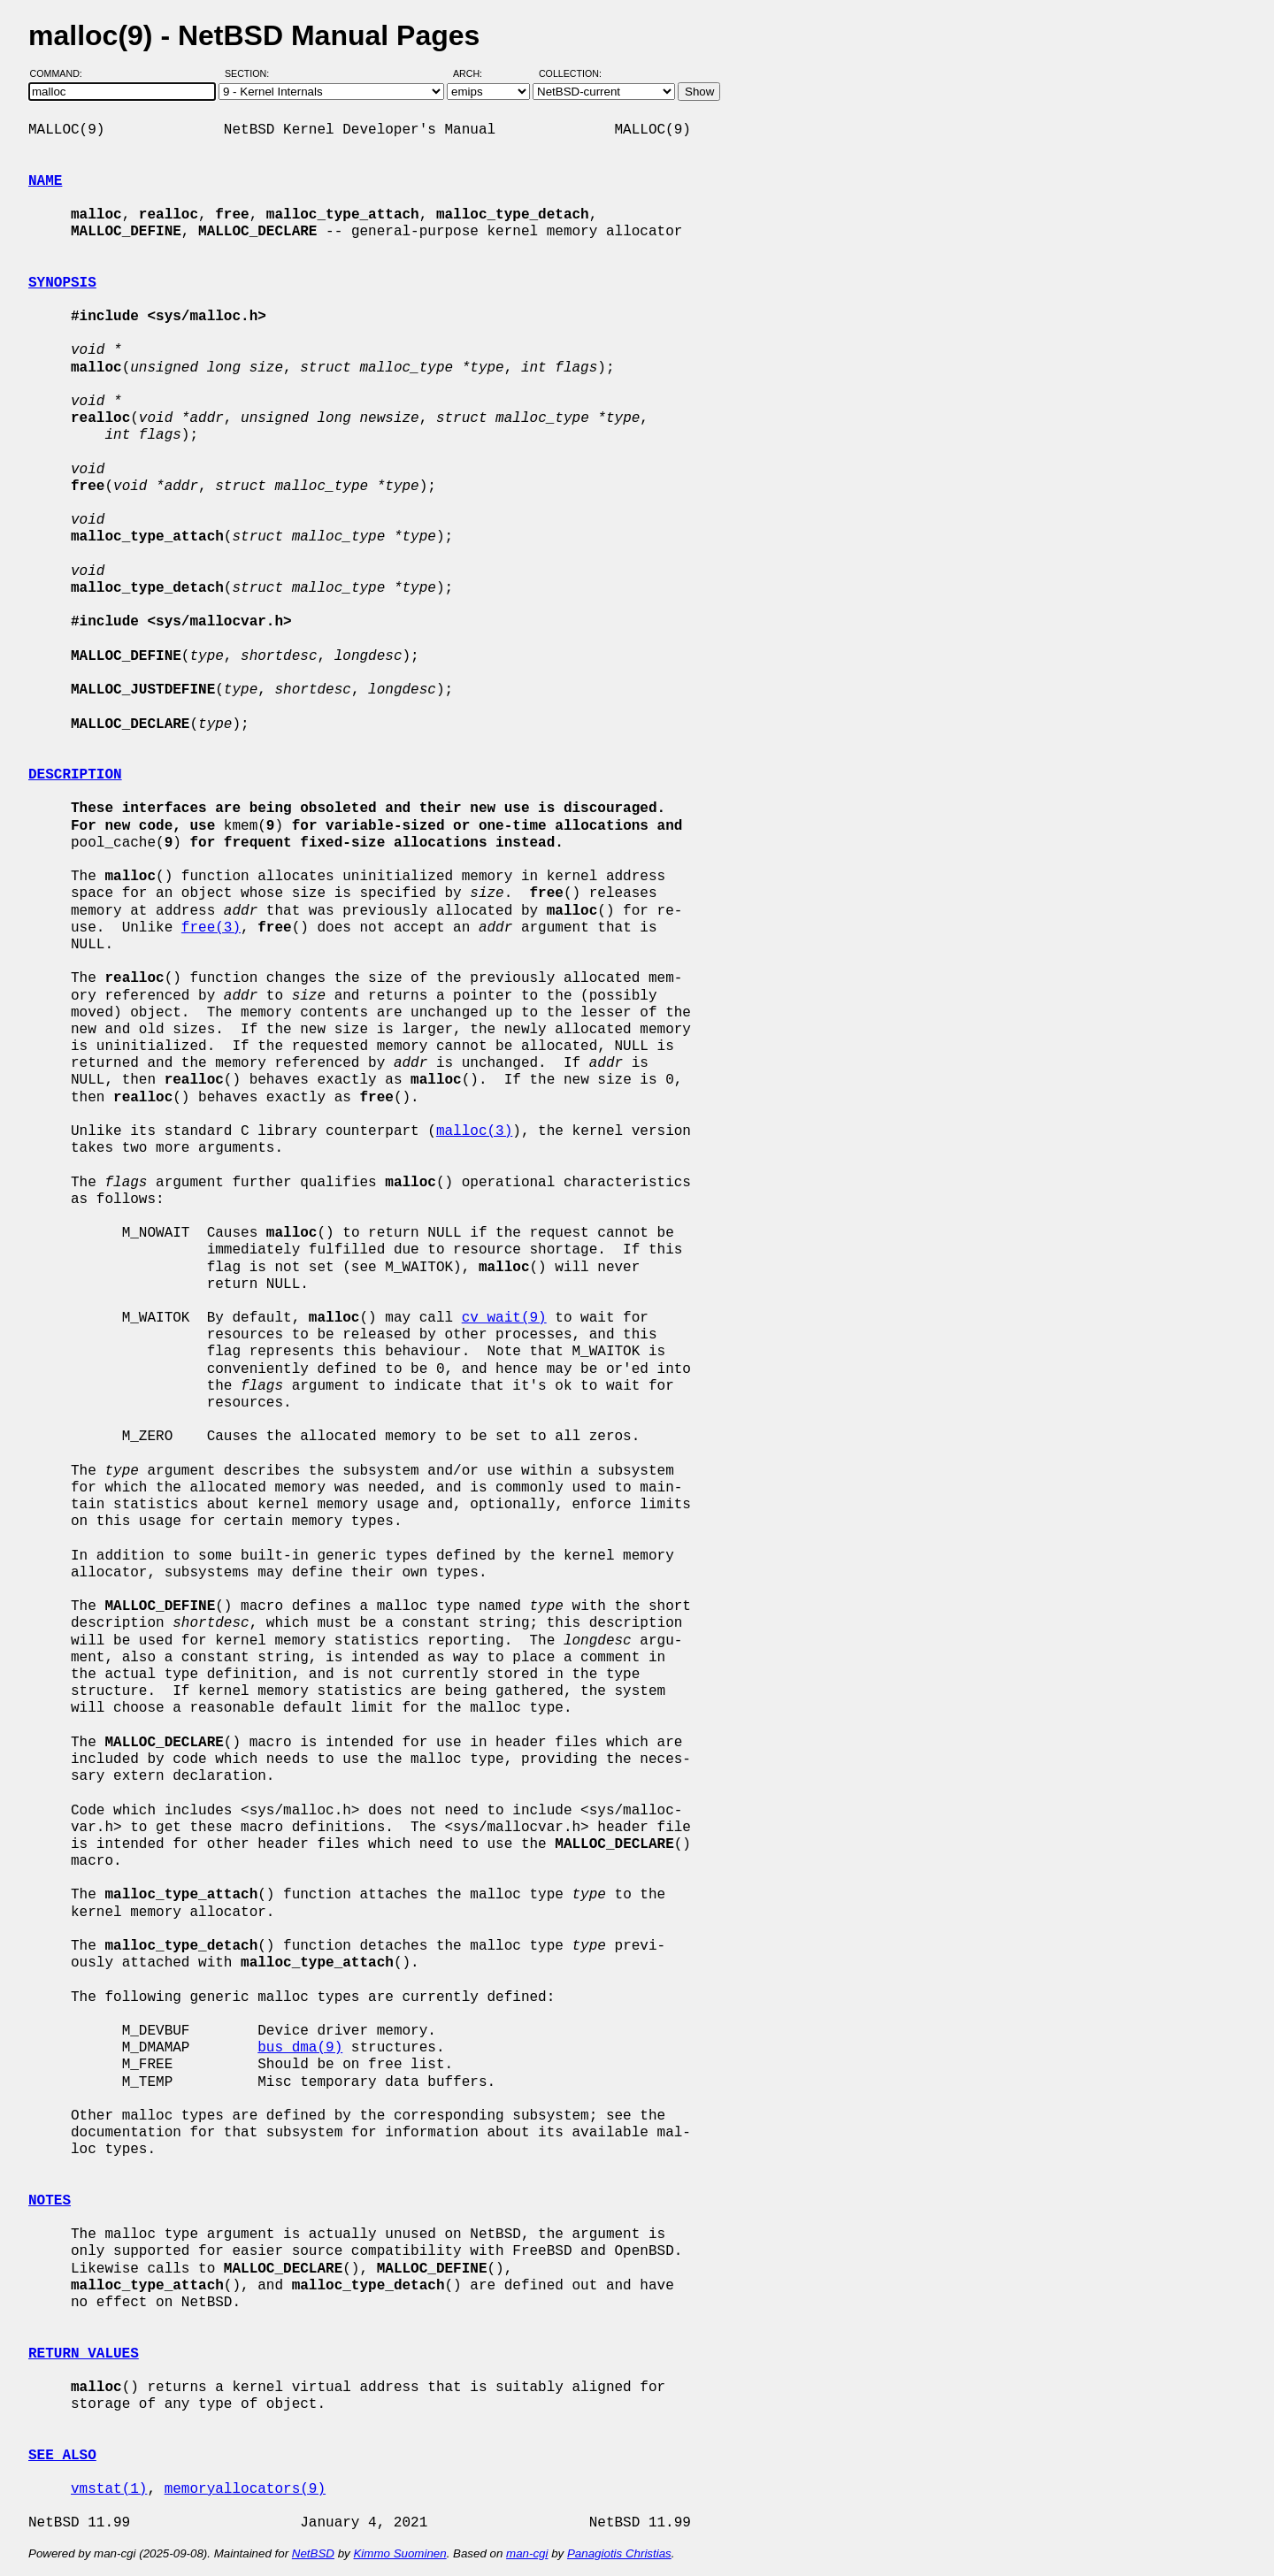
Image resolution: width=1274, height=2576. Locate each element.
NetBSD (313, 2553)
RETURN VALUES (83, 2354)
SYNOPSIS (62, 283)
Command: (61, 73)
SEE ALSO (62, 2455)
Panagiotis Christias (619, 2553)
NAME (45, 181)
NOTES (49, 2201)
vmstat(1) (109, 2489)
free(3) (211, 928)
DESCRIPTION (75, 775)
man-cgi (527, 2553)
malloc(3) (474, 1131)
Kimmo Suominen (399, 2553)
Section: (251, 73)
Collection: (570, 73)
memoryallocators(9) (245, 2489)
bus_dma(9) (299, 2048)
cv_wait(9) (504, 1318)
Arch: (475, 73)
